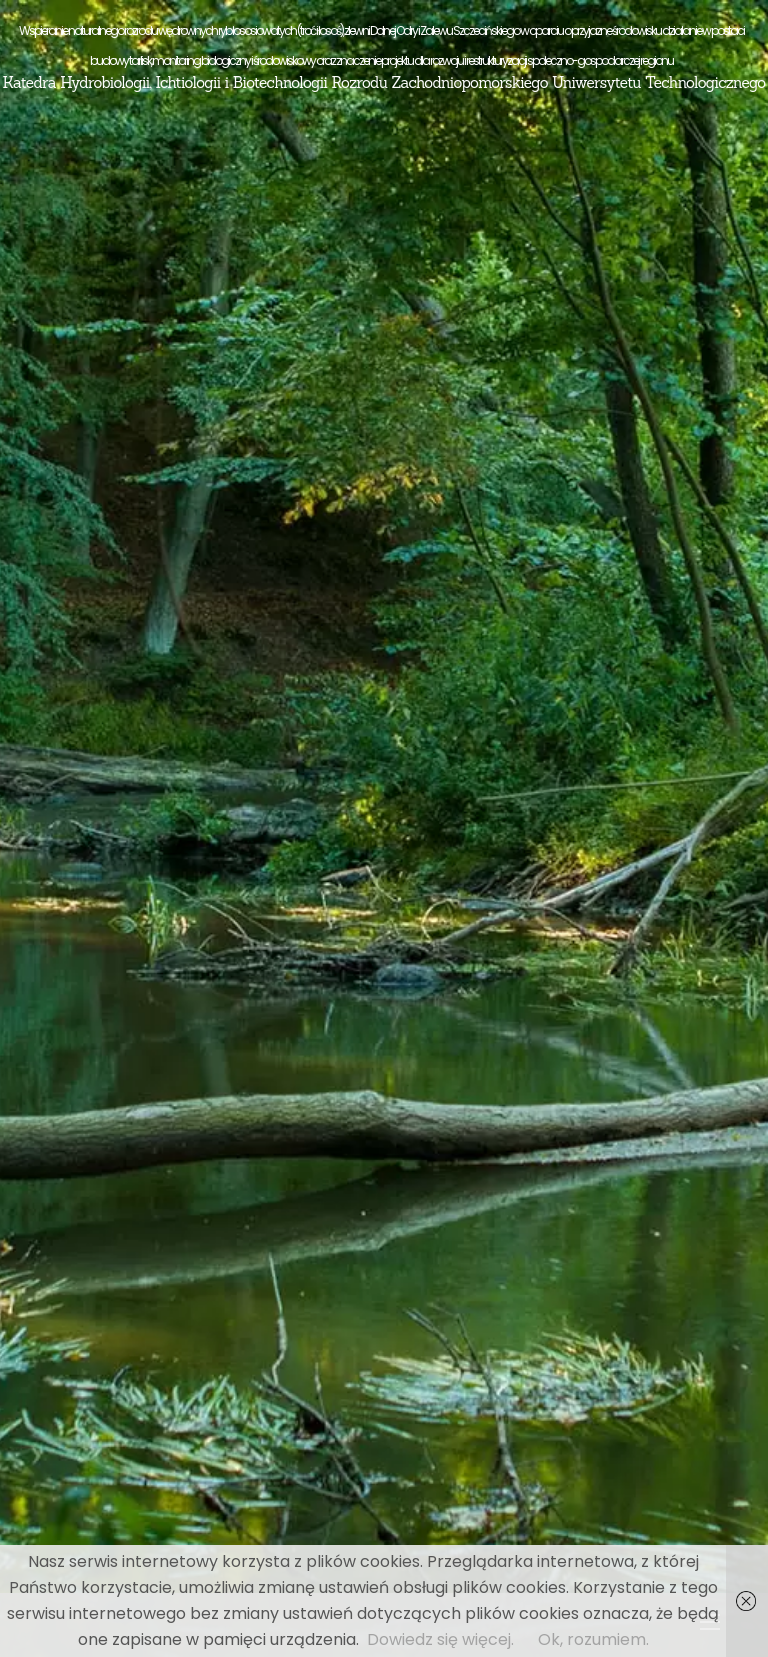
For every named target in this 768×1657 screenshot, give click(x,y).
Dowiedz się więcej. (440, 1639)
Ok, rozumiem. (593, 1639)
